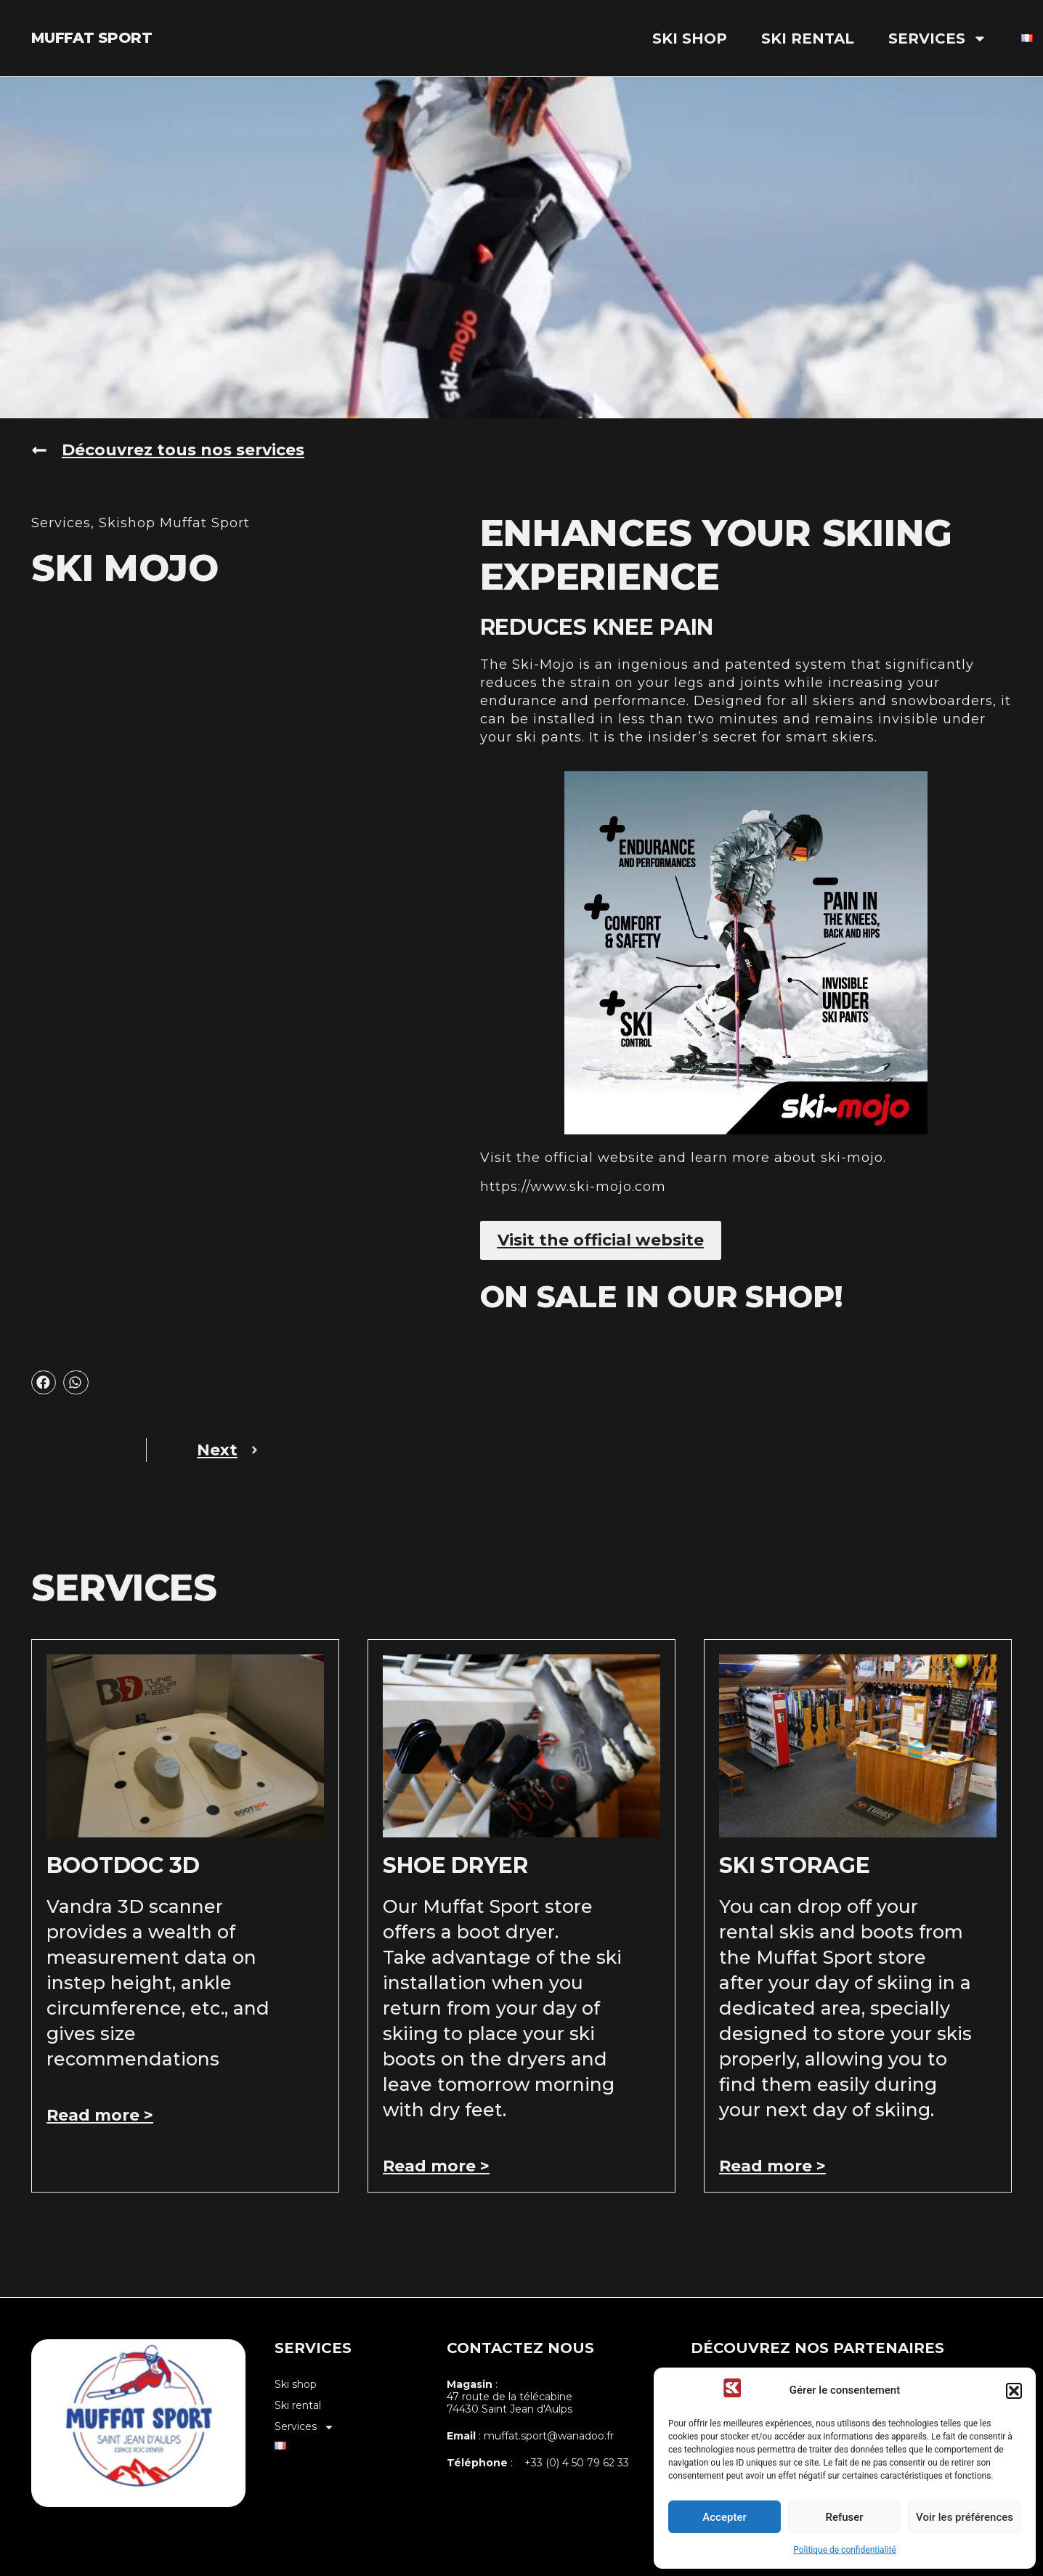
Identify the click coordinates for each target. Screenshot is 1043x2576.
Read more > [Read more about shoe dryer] (436, 2166)
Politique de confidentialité (844, 2550)
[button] (1014, 2391)
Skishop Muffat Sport (174, 523)
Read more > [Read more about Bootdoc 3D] (99, 2115)
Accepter (724, 2517)
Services (937, 38)
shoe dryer (455, 1865)
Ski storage (794, 1865)
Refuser (844, 2517)
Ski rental (807, 38)
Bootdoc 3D (123, 1865)
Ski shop (689, 38)
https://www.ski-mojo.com (573, 1187)
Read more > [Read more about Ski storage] (772, 2166)
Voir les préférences (964, 2517)
